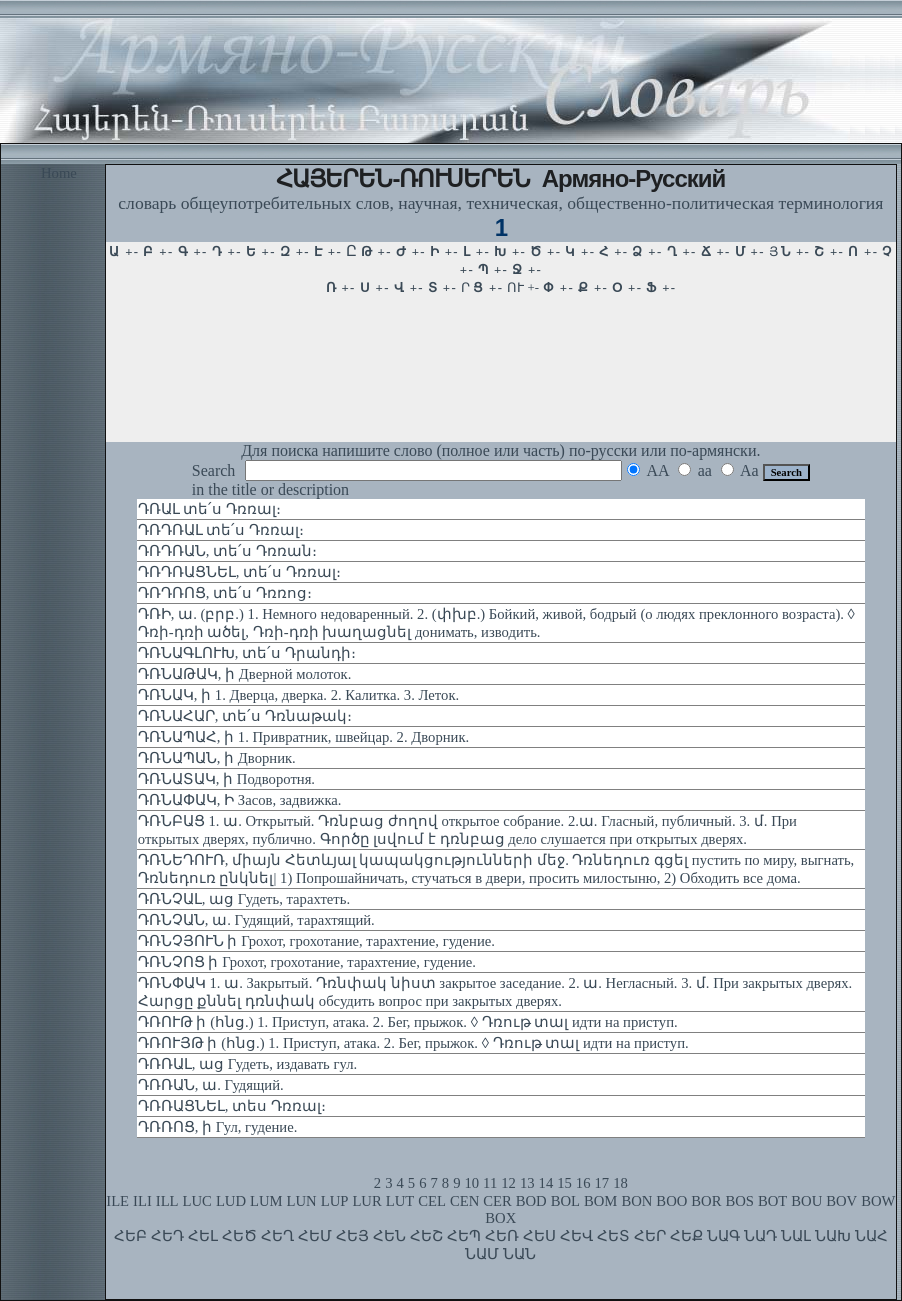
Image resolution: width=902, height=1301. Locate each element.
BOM (600, 1201)
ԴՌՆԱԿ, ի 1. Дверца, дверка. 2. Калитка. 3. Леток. (298, 695)
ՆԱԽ (833, 1236)
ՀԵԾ (239, 1236)
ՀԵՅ (352, 1236)
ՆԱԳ (723, 1236)
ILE (117, 1201)
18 (620, 1183)
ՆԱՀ (871, 1236)
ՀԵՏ (613, 1236)
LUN (302, 1201)
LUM (266, 1201)
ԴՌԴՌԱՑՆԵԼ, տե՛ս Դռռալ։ (239, 572)
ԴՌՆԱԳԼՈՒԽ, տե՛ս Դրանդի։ (247, 653)
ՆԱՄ (482, 1254)
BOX (500, 1218)
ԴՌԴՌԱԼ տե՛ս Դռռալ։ (221, 530)
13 (527, 1183)
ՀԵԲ (130, 1236)
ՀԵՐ (650, 1236)
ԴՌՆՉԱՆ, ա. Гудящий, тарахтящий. (256, 920)
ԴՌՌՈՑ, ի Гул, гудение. (217, 1127)
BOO (671, 1201)
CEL (432, 1201)
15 (564, 1183)
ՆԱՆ (519, 1254)
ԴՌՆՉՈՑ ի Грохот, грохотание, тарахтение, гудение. (307, 962)
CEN (464, 1201)
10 (471, 1183)
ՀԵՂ (277, 1236)
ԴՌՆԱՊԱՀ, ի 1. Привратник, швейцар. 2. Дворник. (303, 737)
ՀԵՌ (502, 1236)
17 (602, 1183)
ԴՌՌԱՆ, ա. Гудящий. (211, 1085)
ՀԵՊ (464, 1236)
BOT (772, 1201)
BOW (878, 1201)
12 (508, 1183)
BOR (706, 1201)
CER (497, 1201)
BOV (841, 1201)
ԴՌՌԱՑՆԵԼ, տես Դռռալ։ (232, 1106)
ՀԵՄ (315, 1236)
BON (636, 1201)
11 (490, 1183)
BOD (531, 1201)
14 (546, 1183)
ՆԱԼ (796, 1236)
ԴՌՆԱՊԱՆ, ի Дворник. (217, 758)
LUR (366, 1201)
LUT (400, 1201)
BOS (739, 1201)
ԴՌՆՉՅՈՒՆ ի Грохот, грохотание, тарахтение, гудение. (316, 941)
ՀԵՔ (686, 1236)
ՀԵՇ (426, 1236)
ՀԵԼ (203, 1236)
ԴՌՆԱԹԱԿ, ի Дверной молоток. (245, 674)
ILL (167, 1201)
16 (583, 1183)
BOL (565, 1201)
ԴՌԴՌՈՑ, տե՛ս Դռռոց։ (225, 593)
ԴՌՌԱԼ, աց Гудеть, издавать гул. (247, 1064)
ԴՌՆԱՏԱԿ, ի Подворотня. (226, 779)
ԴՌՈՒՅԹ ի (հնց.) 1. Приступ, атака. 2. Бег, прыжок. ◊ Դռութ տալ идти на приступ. (413, 1043)
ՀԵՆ (389, 1236)
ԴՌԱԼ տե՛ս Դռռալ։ (209, 509)
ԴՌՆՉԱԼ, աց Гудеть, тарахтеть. (244, 899)
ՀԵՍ (539, 1236)
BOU (806, 1201)
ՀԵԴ (167, 1236)
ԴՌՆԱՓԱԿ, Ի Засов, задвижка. (240, 800)
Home (59, 173)
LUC (197, 1201)
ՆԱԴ (760, 1236)
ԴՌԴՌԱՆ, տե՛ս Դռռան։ (227, 551)
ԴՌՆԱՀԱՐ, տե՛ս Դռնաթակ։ (245, 716)
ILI (142, 1201)
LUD (231, 1201)
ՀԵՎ (576, 1236)
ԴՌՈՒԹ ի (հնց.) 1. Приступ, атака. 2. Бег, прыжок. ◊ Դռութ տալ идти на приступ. (408, 1022)
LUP (335, 1201)
